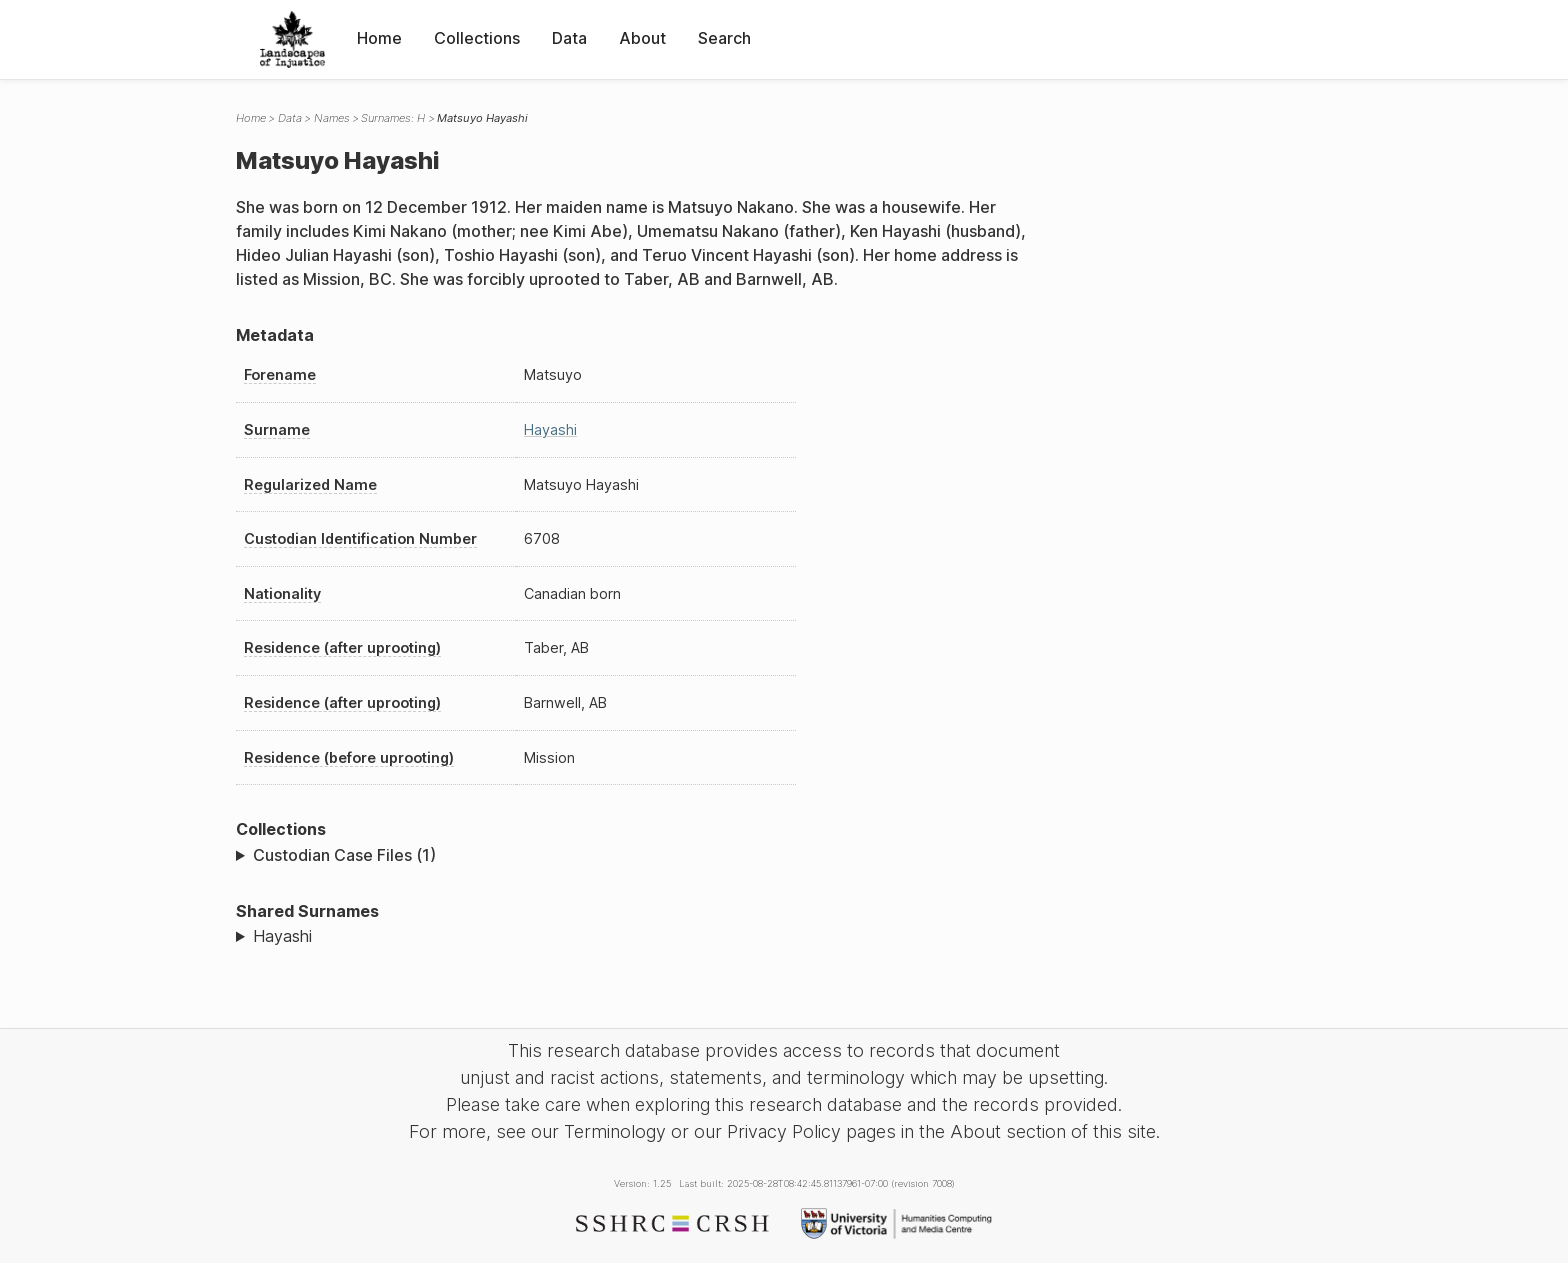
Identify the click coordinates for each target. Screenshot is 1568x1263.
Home (379, 38)
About (642, 38)
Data (569, 38)
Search (724, 38)
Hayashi (550, 429)
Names (332, 118)
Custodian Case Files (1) (344, 855)
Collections (477, 38)
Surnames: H (393, 118)
